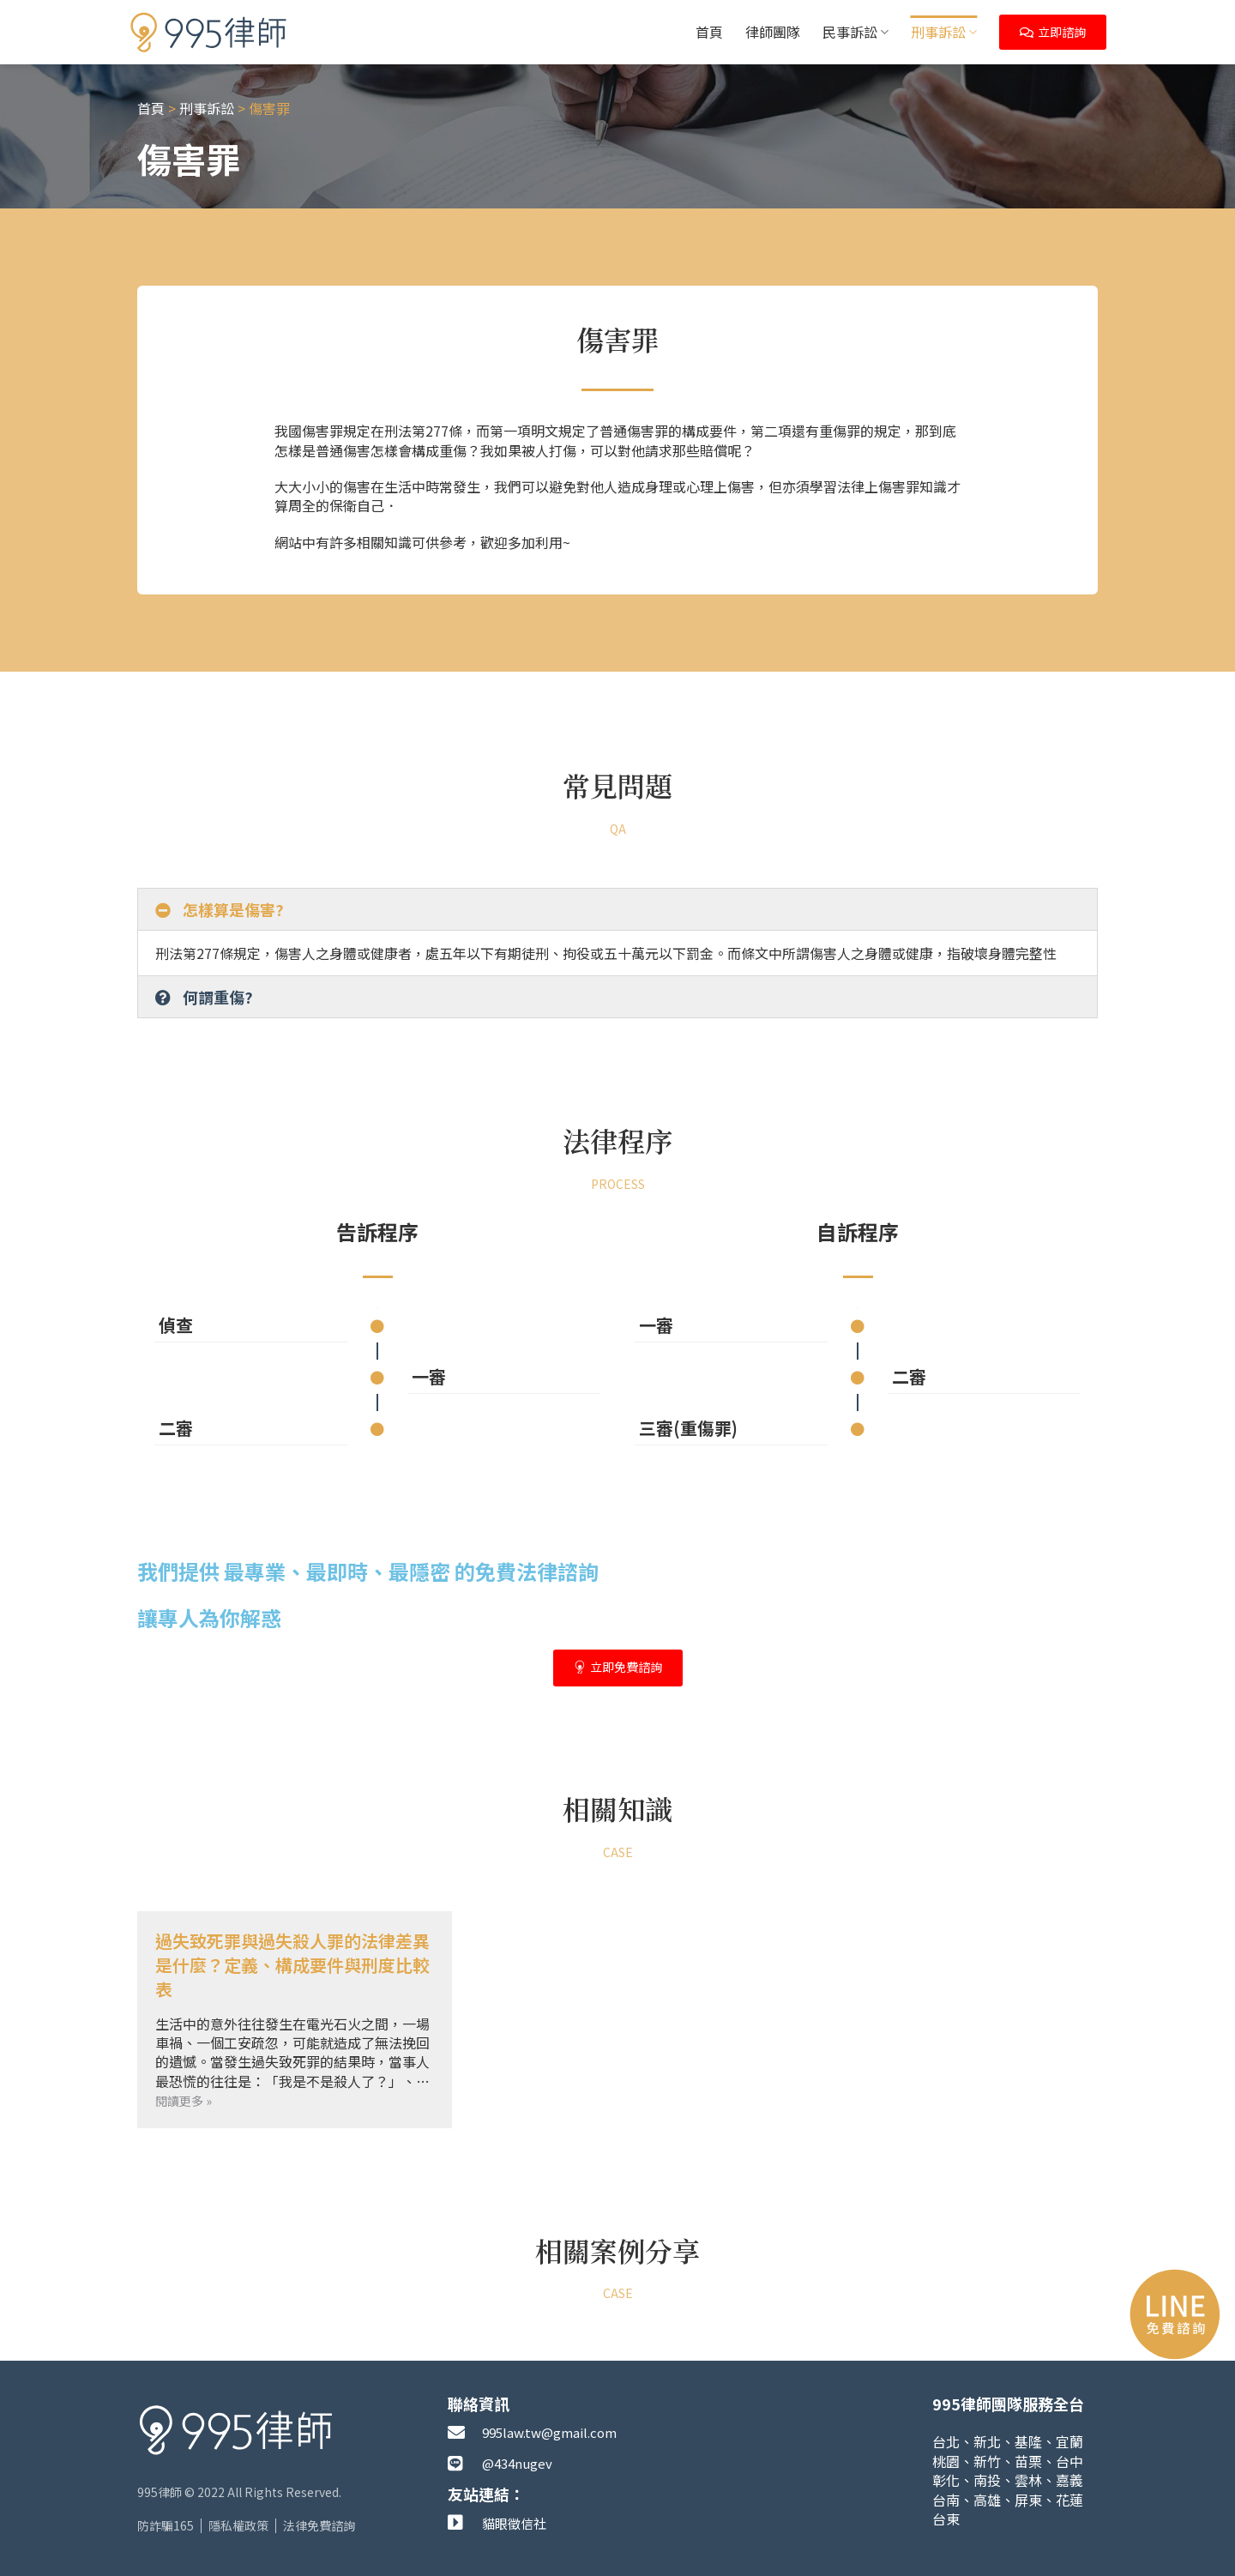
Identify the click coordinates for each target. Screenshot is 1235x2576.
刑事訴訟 (944, 31)
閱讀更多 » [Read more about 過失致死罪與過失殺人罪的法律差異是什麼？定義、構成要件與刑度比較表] (183, 2100)
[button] (617, 909)
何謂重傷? (218, 997)
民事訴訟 (855, 31)
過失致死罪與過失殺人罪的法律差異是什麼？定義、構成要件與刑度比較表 (292, 1964)
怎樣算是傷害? (233, 909)
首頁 (709, 31)
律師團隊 (772, 31)
